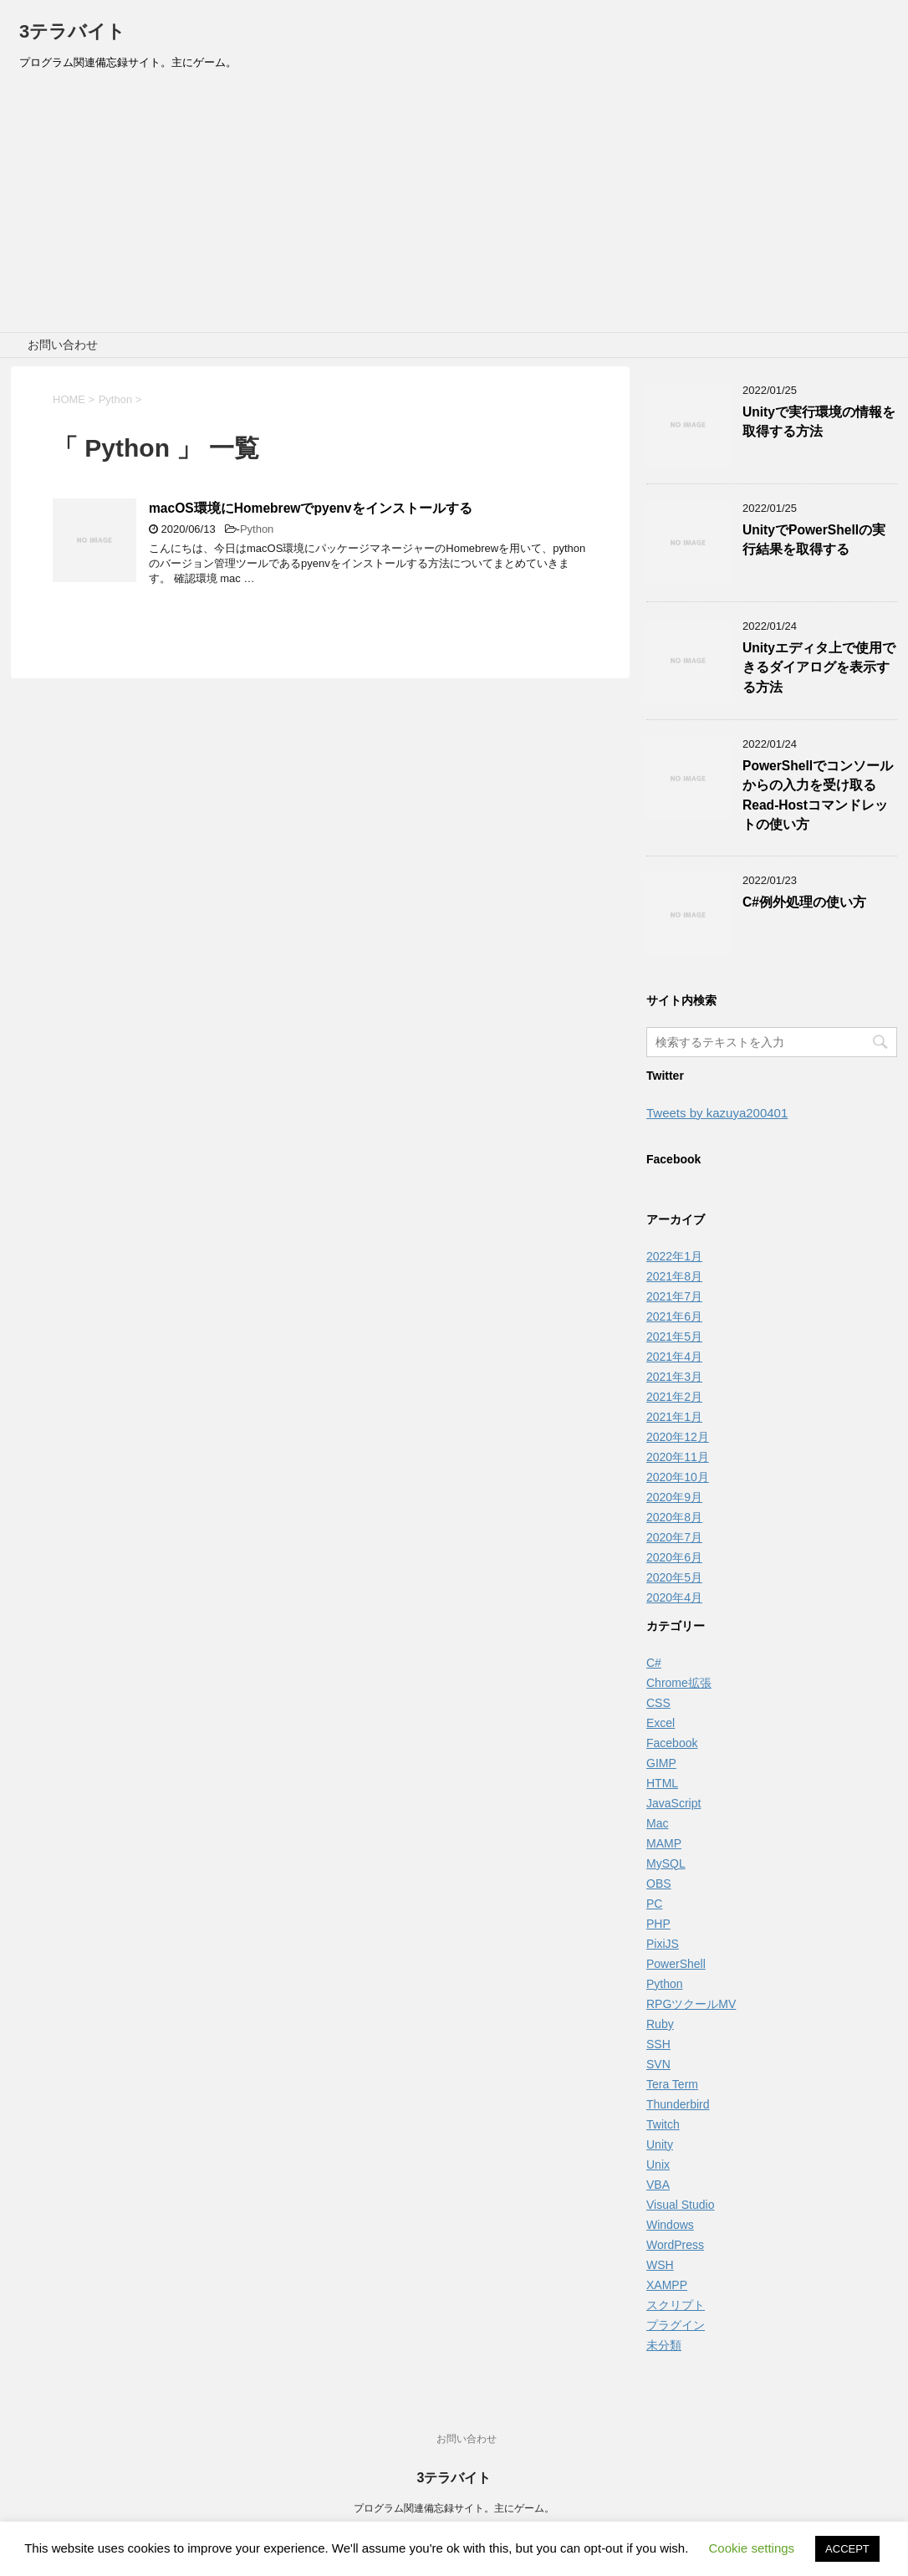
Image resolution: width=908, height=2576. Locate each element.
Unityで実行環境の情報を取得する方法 (818, 421)
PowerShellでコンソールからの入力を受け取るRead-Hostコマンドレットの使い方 (817, 795)
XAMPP (666, 2285)
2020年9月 (674, 1497)
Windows (670, 2224)
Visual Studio (680, 2204)
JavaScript (673, 1803)
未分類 (663, 2345)
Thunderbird (678, 2104)
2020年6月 (674, 1557)
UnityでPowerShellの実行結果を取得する (813, 539)
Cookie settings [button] (752, 2548)
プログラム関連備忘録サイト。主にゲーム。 (454, 2508)
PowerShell (676, 1963)
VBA (658, 2184)
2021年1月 (674, 1416)
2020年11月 (677, 1457)
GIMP (661, 1763)
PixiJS (662, 1943)
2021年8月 (674, 1276)
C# (653, 1662)
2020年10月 (677, 1477)
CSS (658, 1703)
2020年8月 (674, 1517)
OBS (658, 1883)
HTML (662, 1783)
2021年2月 (674, 1396)
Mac (657, 1823)
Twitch (663, 2124)
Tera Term (672, 2084)
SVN (658, 2064)
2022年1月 (674, 1256)
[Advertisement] (454, 206)
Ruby (660, 2024)
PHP (658, 1923)
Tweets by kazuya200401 (717, 1113)
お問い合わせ (63, 344)
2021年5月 (674, 1336)
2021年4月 (674, 1356)
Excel (660, 1723)
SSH (658, 2044)
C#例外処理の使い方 (804, 902)
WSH (660, 2265)
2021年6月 (674, 1316)
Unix (658, 2164)
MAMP (663, 1843)
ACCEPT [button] (847, 2549)
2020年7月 (674, 1537)
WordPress (675, 2244)
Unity (659, 2144)
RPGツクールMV (691, 2004)
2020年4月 (674, 1597)
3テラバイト (72, 31)
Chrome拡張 (679, 1682)
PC (654, 1903)
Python (256, 529)
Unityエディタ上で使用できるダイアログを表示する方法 (818, 667)
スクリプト (675, 2305)
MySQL (666, 1863)
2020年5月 (674, 1577)
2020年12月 (677, 1437)
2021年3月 (674, 1376)
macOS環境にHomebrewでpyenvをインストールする (310, 508)
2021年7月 (674, 1296)
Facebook (671, 1743)
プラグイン (675, 2325)
